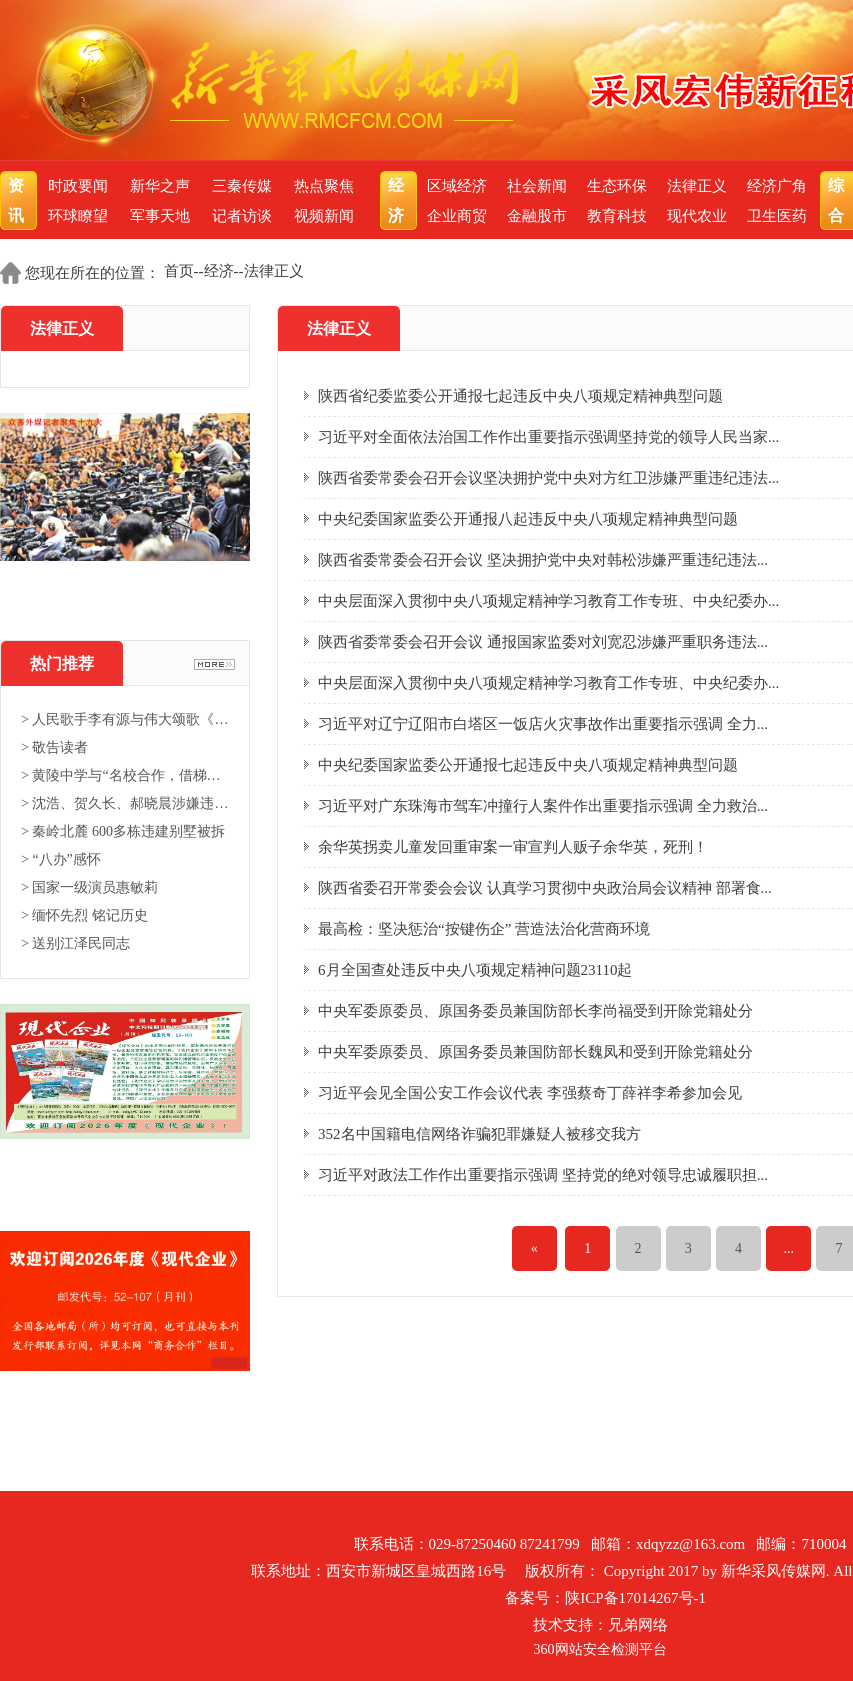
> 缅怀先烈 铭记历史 (84, 915)
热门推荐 (62, 663)
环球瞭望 (78, 216)
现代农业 (697, 216)
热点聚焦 (324, 186)
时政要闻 (78, 186)
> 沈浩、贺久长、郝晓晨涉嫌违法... (125, 803)
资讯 (18, 200)
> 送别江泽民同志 (75, 943)
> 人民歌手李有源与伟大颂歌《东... (125, 719)
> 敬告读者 (54, 747)
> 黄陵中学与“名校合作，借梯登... (125, 775)
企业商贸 (457, 216)
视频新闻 (324, 216)
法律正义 (697, 186)
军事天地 (160, 216)
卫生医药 (777, 216)
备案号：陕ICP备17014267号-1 (605, 1598)
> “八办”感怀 (61, 859)
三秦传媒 (242, 186)
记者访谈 (242, 216)
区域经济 (457, 186)
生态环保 (617, 186)
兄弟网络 (638, 1625)
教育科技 (617, 216)
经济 (398, 200)
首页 (179, 271)
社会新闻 (537, 186)
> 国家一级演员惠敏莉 (89, 887)
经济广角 (777, 186)
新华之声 (160, 186)
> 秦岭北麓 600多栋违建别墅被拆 (123, 831)
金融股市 (537, 216)
